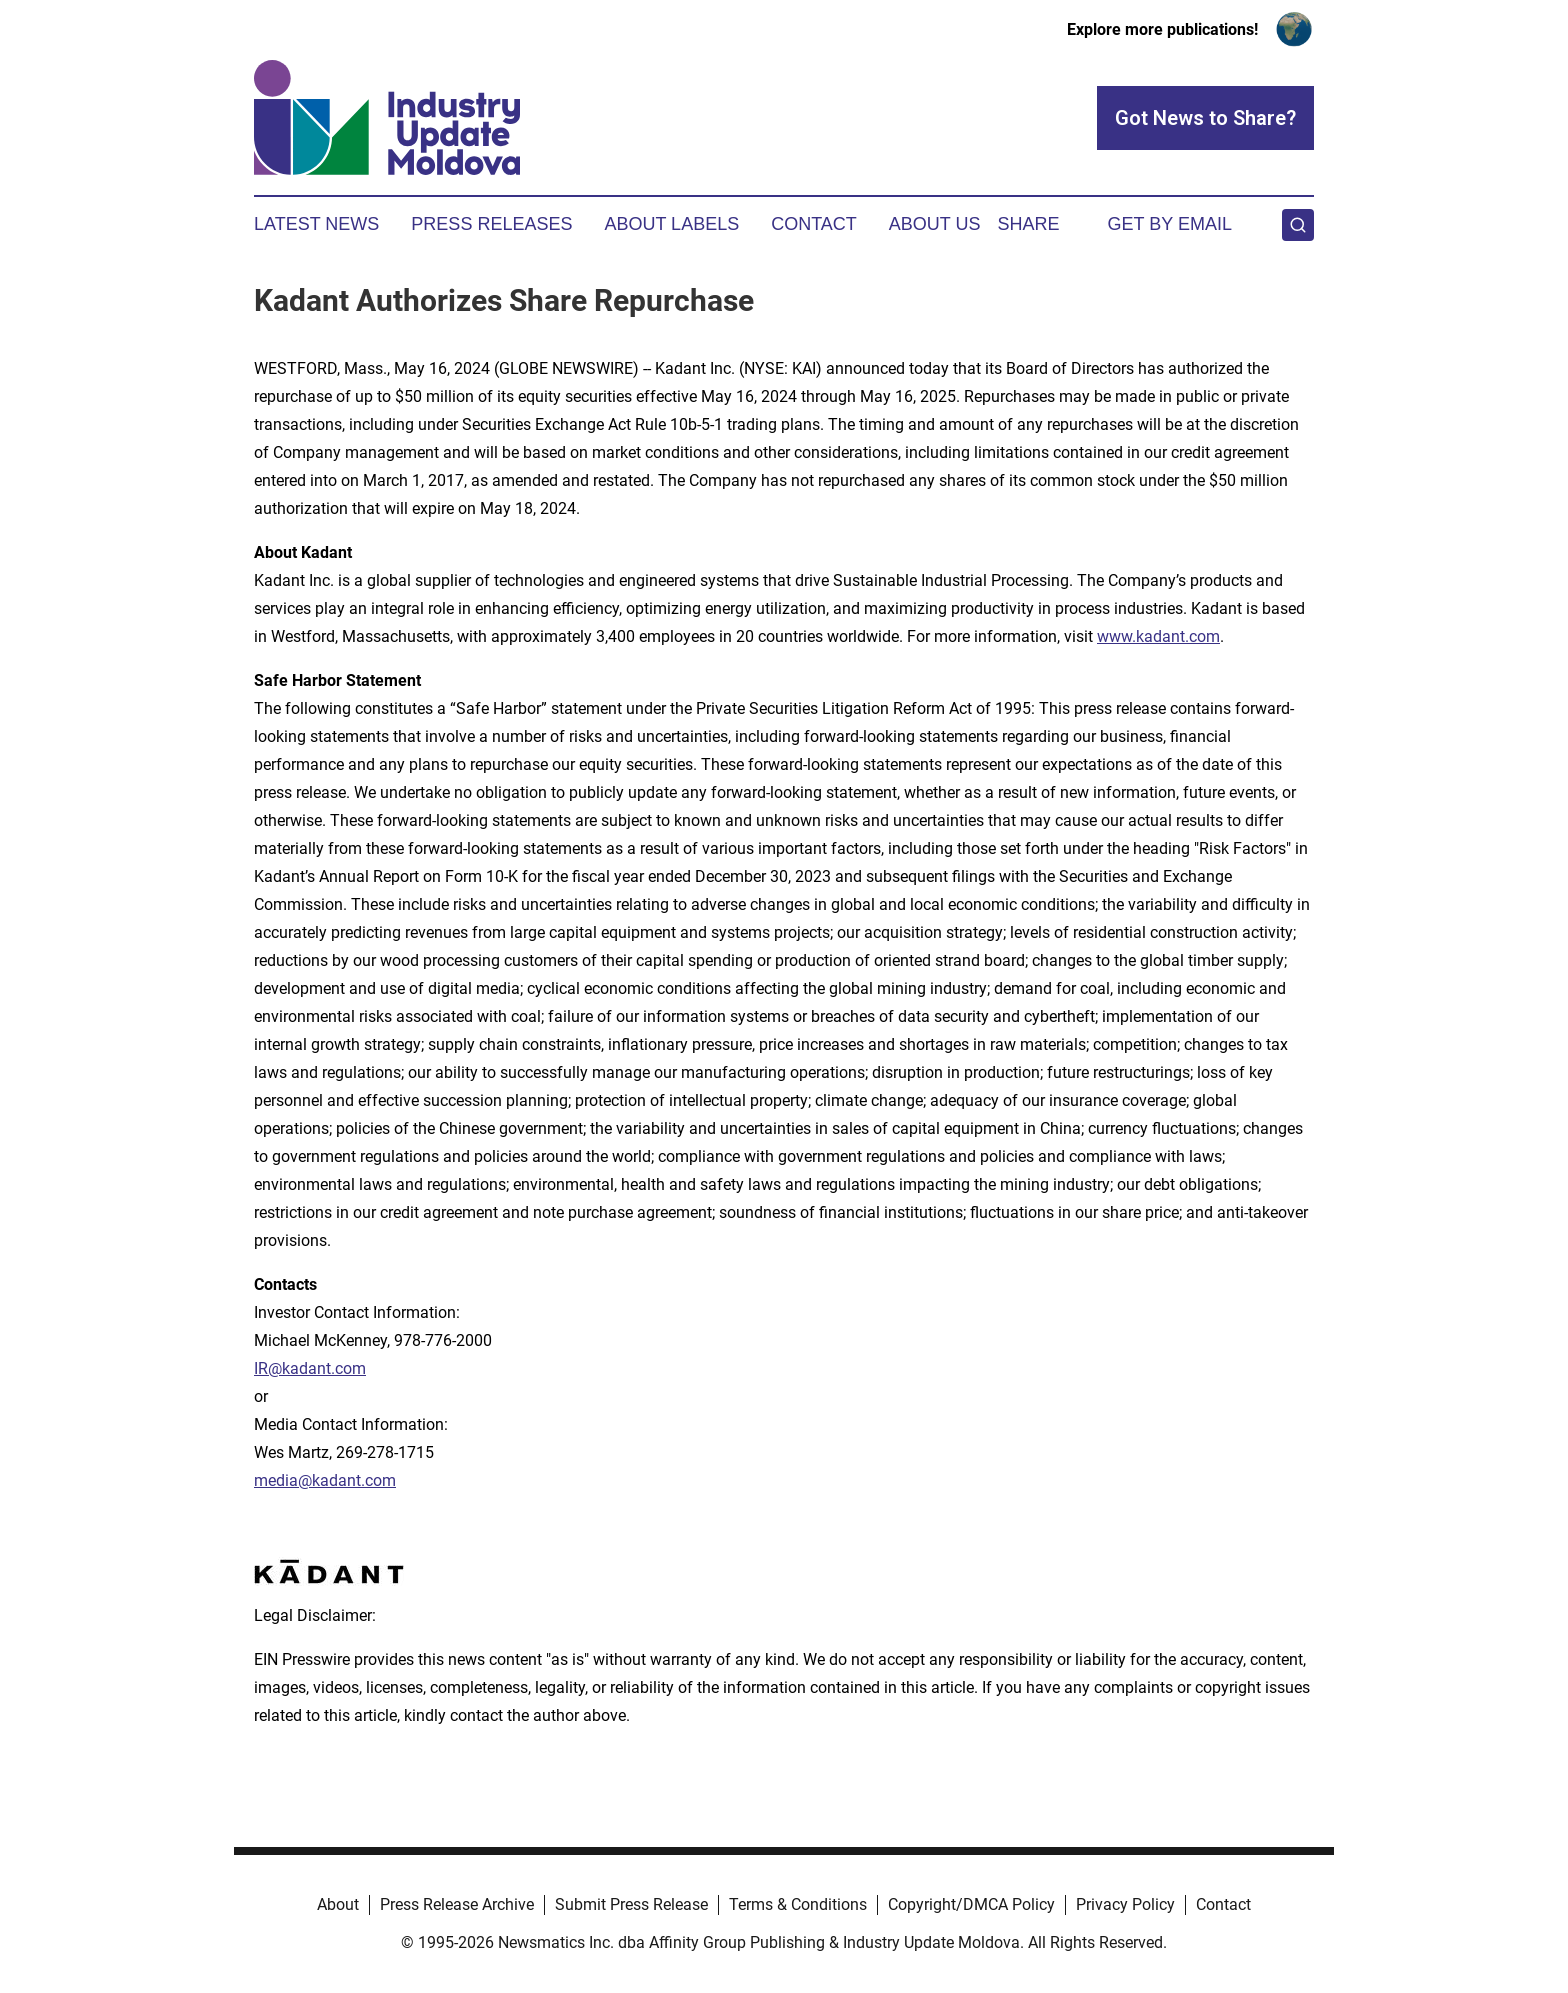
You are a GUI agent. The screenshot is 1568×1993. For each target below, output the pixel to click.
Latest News (316, 224)
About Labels (671, 224)
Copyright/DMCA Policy (971, 1904)
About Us (935, 224)
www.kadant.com (1158, 636)
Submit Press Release (631, 1904)
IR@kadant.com (310, 1368)
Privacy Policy (1125, 1904)
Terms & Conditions (798, 1904)
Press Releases (491, 224)
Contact (814, 224)
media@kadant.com (325, 1480)
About (338, 1904)
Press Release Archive (457, 1904)
